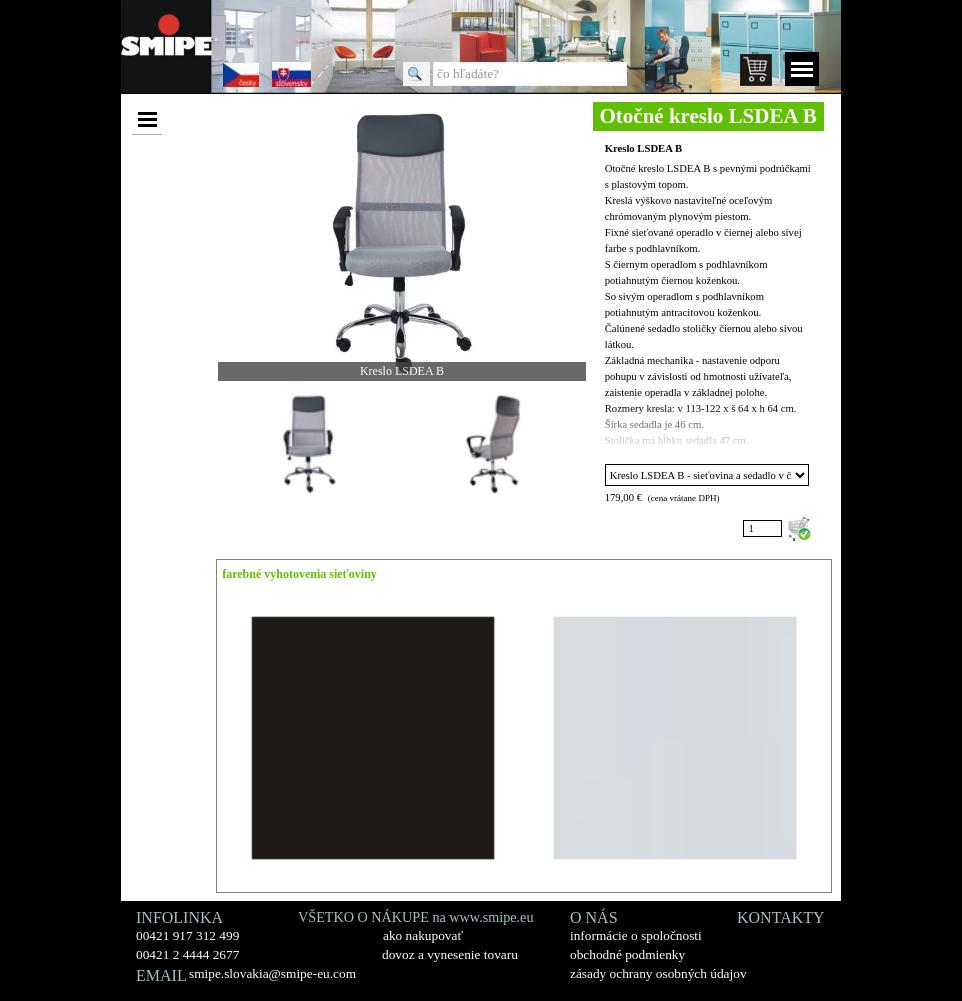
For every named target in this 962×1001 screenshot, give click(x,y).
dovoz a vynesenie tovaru (450, 954)
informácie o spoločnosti (636, 935)
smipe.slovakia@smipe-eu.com (272, 973)
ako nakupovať (423, 935)
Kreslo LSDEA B (643, 148)
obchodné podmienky (627, 954)
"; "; (707, 475)
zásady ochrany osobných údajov (658, 973)
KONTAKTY (781, 917)
